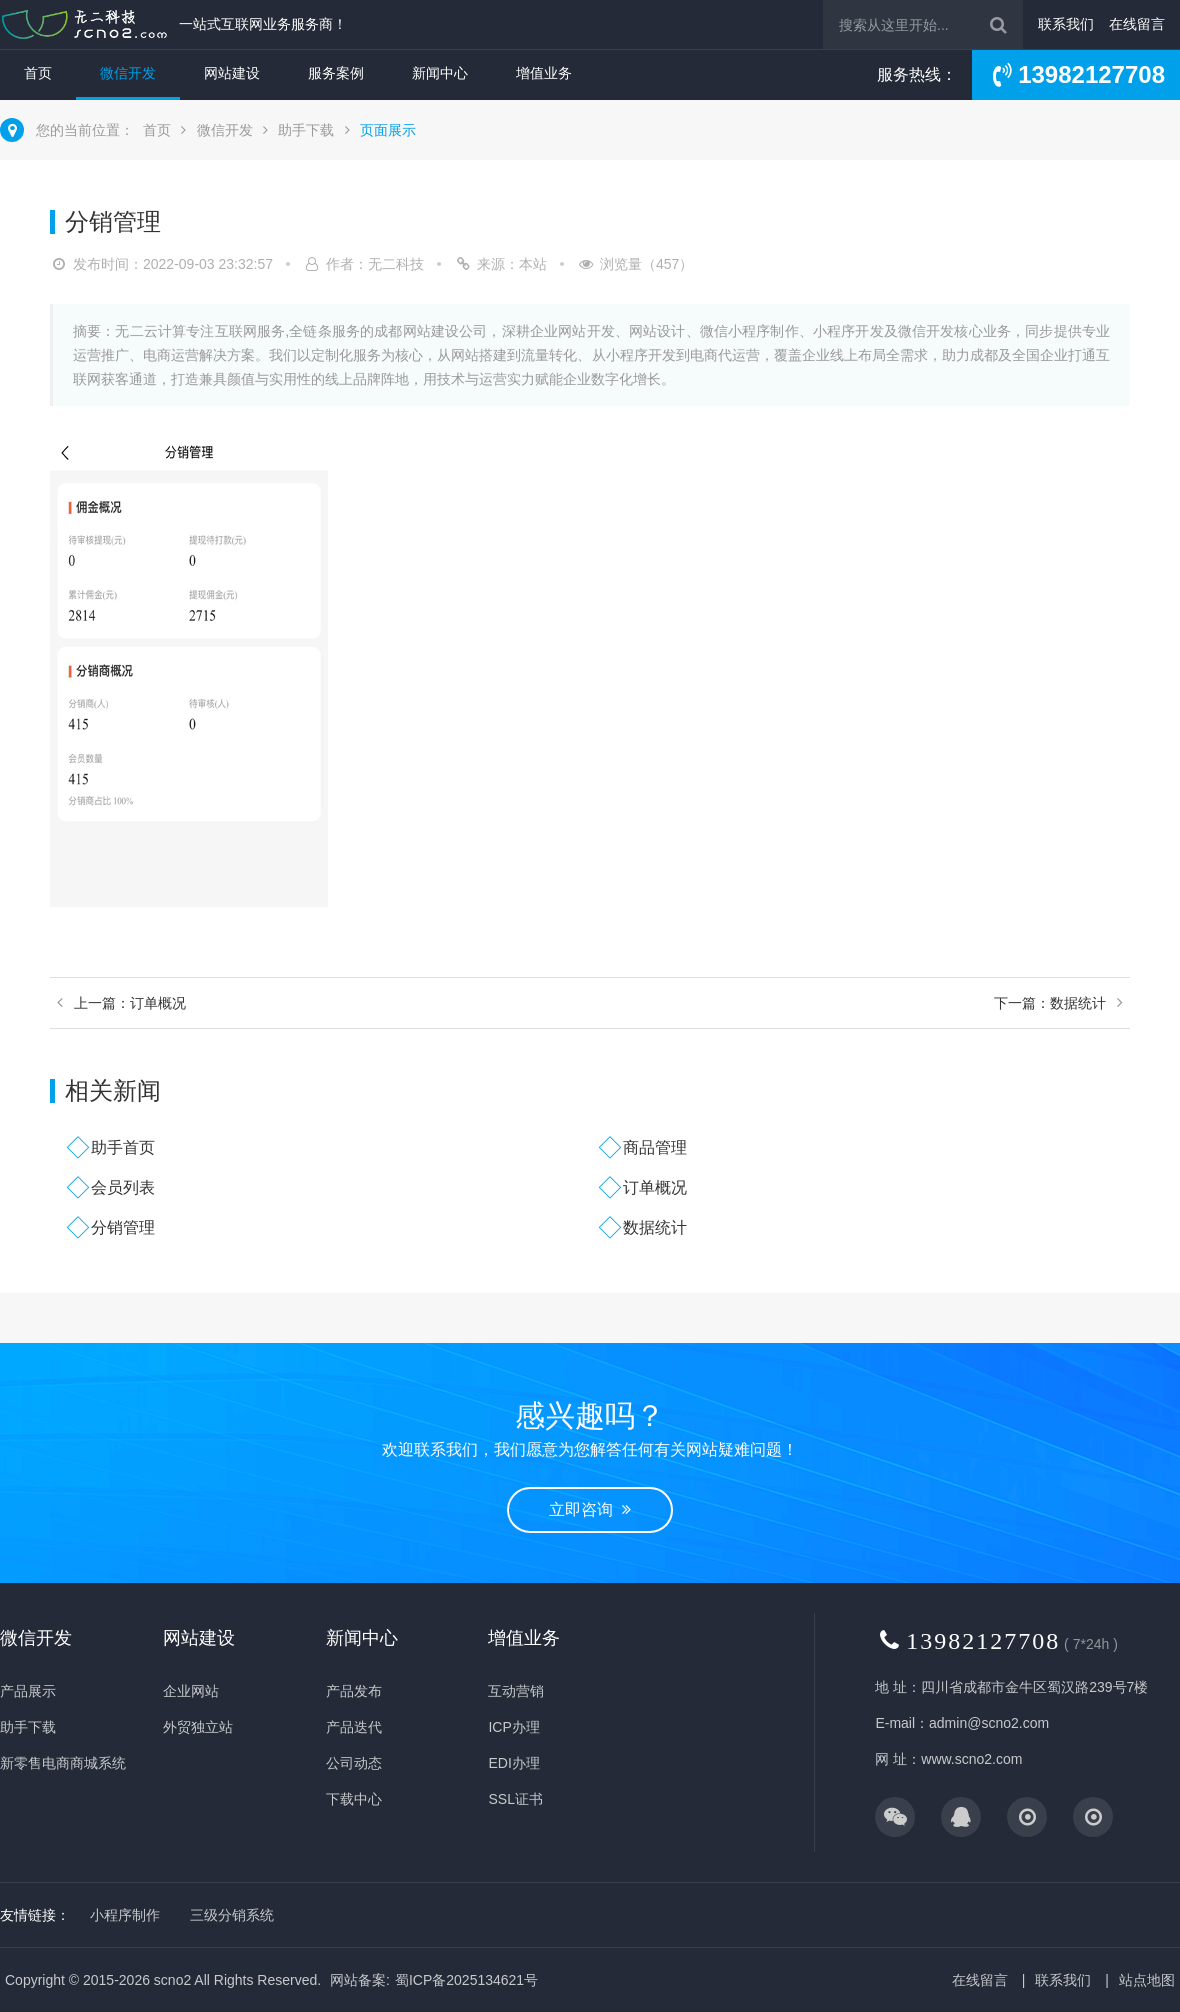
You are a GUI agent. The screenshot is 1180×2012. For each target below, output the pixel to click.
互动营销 (516, 1691)
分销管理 (123, 1227)
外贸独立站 (198, 1727)
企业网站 (191, 1691)
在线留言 (1137, 24)
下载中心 (354, 1799)
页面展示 (388, 130)
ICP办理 (513, 1727)
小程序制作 (125, 1915)
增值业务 (544, 73)
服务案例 (336, 73)
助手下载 (306, 130)
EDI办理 (513, 1763)
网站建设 (232, 73)
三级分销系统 (232, 1915)
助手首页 (123, 1147)
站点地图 (1147, 1980)
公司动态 (354, 1763)
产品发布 (354, 1691)
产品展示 (28, 1691)
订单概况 (655, 1187)
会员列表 (123, 1187)
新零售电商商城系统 (63, 1763)
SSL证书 (515, 1799)
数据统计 (655, 1227)
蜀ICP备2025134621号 (466, 1980)
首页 (38, 73)
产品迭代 (354, 1727)
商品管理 (655, 1147)
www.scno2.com (971, 1759)
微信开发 (128, 73)
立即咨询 (590, 1509)
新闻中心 (440, 73)
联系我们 (1066, 24)
